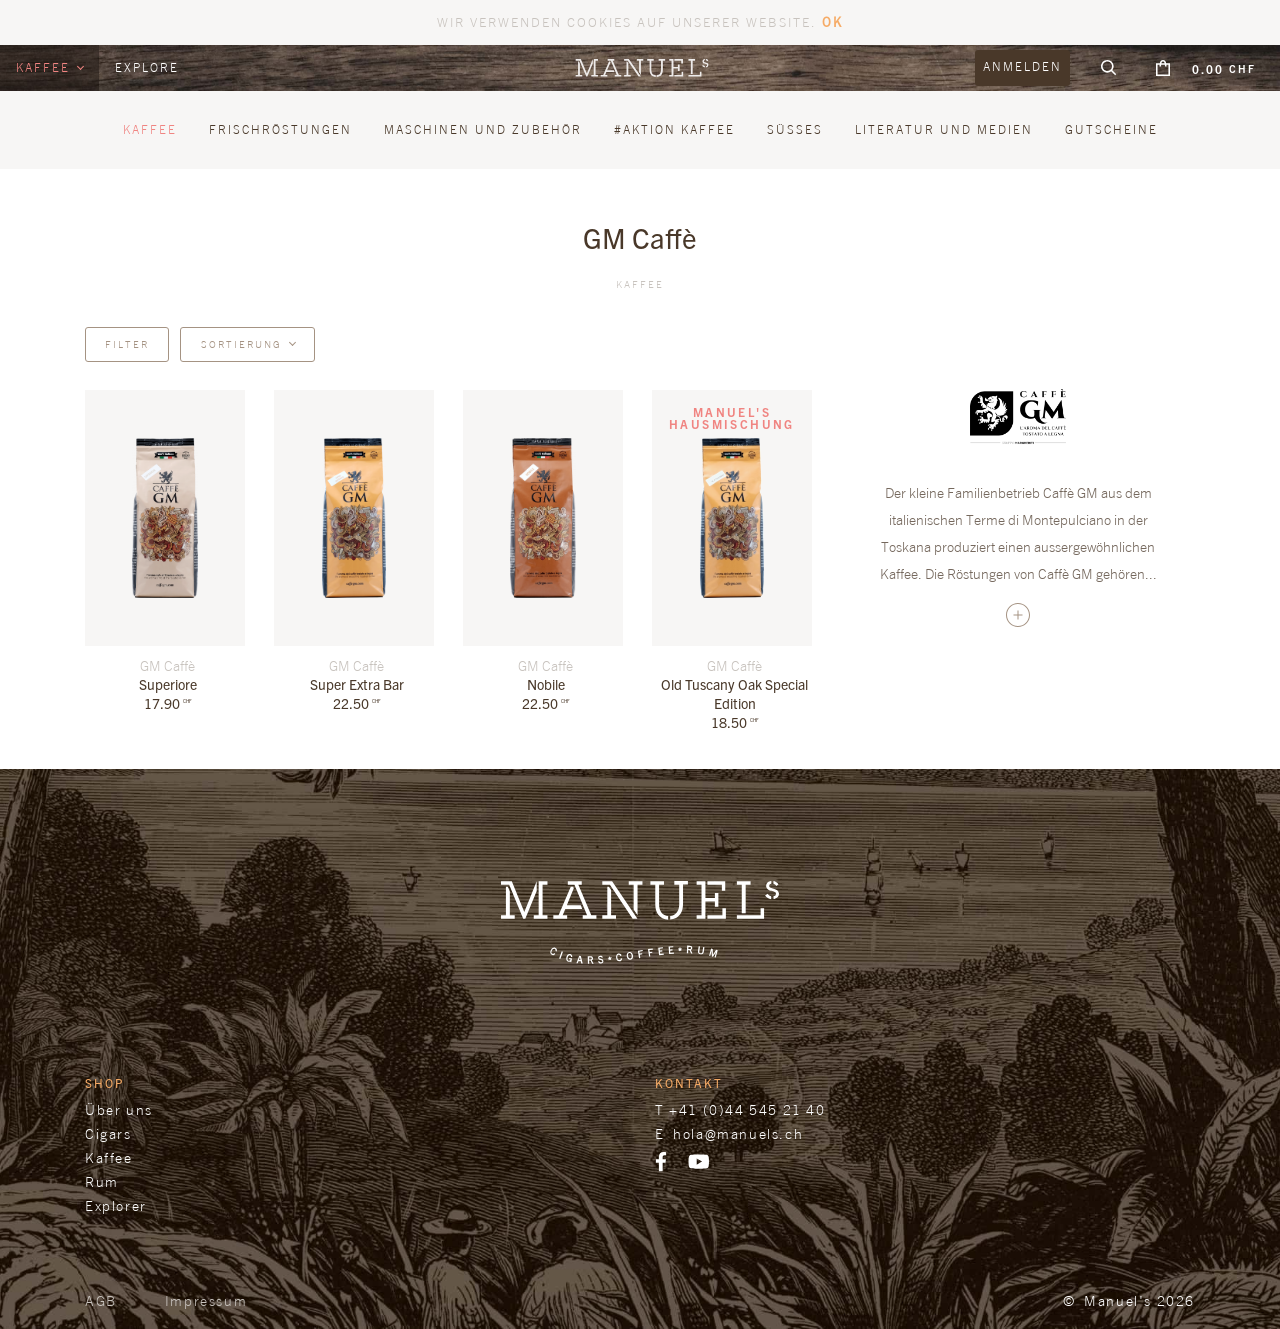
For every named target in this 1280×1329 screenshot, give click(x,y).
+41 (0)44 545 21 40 (747, 1109)
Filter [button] (127, 344)
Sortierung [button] (241, 344)
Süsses (795, 129)
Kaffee (45, 67)
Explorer (116, 1205)
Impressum (206, 1300)
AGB (101, 1300)
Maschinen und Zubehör (483, 129)
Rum (102, 1181)
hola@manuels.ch (738, 1133)
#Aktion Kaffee (674, 129)
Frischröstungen (280, 129)
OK (832, 21)
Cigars (108, 1133)
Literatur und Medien (944, 129)
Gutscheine (1111, 129)
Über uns (119, 1109)
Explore (147, 67)
